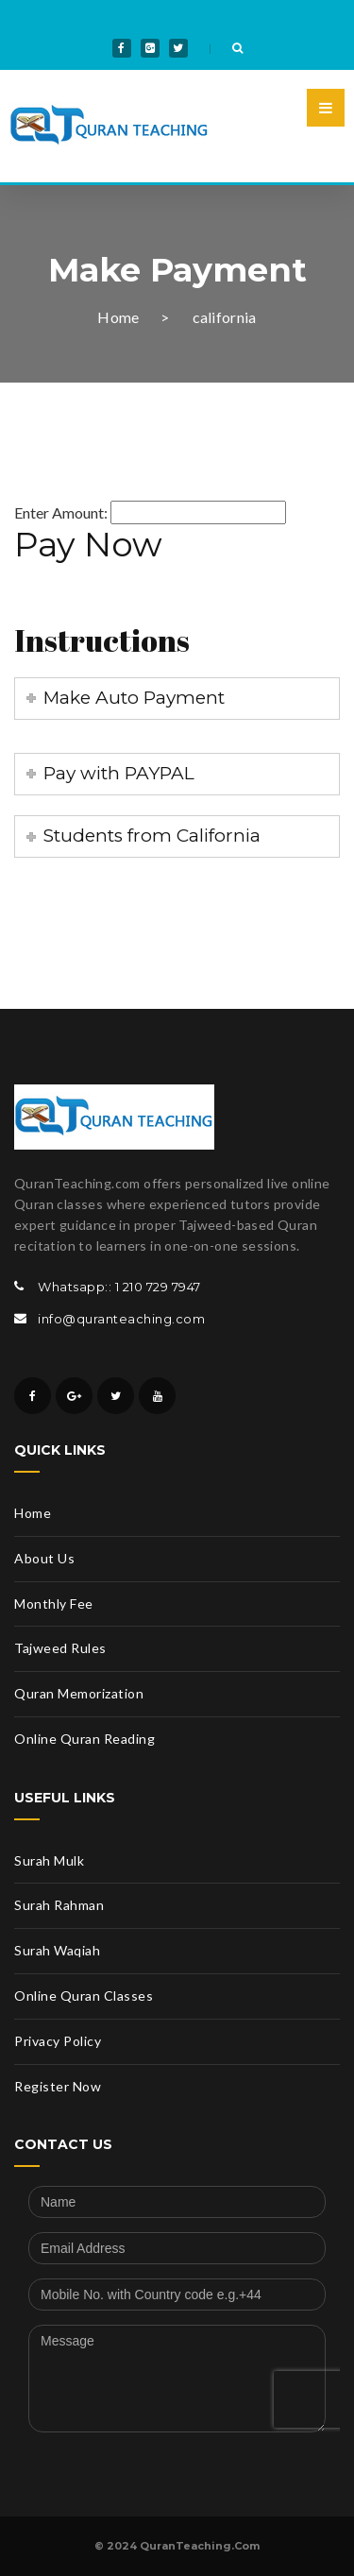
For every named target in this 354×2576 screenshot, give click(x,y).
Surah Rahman (59, 1905)
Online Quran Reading (84, 1739)
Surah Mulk (49, 1860)
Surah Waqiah (57, 1950)
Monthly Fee (53, 1603)
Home (118, 317)
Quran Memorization (78, 1693)
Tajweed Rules (60, 1648)
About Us (44, 1558)
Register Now (57, 2086)
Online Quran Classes (83, 1995)
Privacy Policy (57, 2041)
